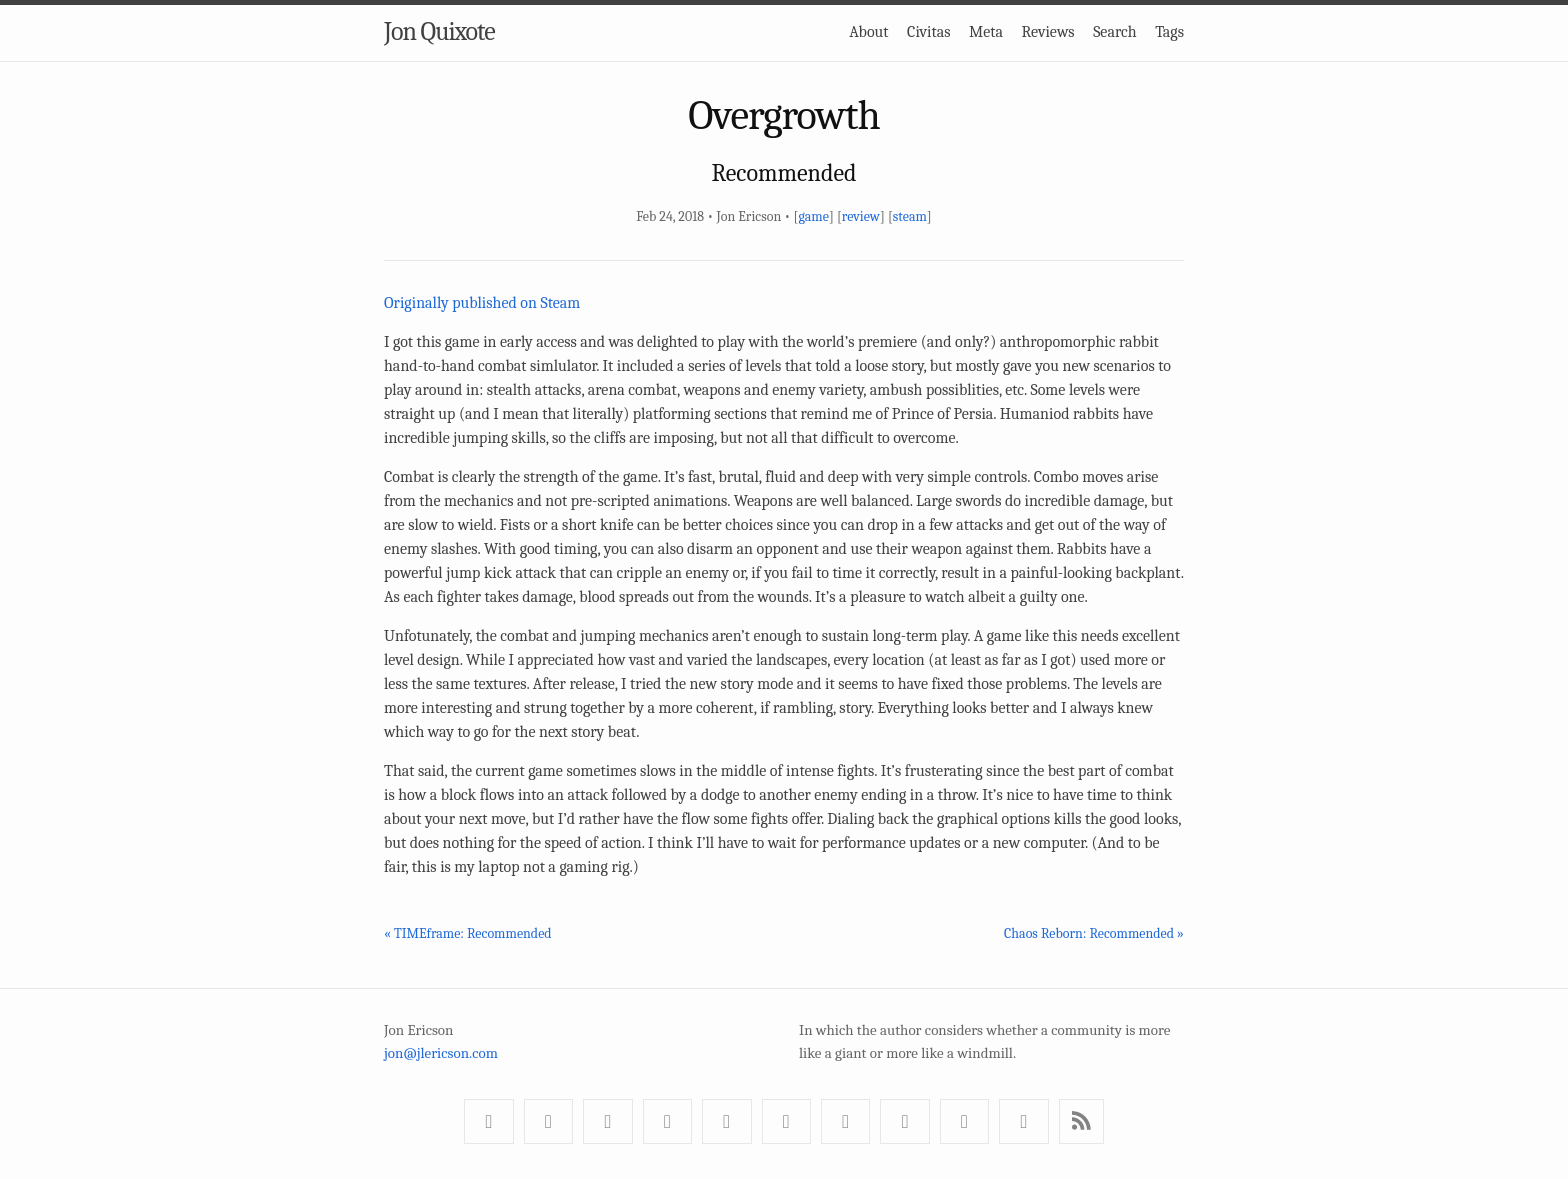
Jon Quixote (439, 32)
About (868, 32)
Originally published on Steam (482, 303)
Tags (1169, 32)
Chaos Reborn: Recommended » (1094, 933)
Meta (986, 32)
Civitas (928, 32)
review (861, 216)
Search (1115, 32)
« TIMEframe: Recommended (468, 933)
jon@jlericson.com (441, 1053)
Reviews (1048, 32)
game (813, 216)
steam (910, 216)
